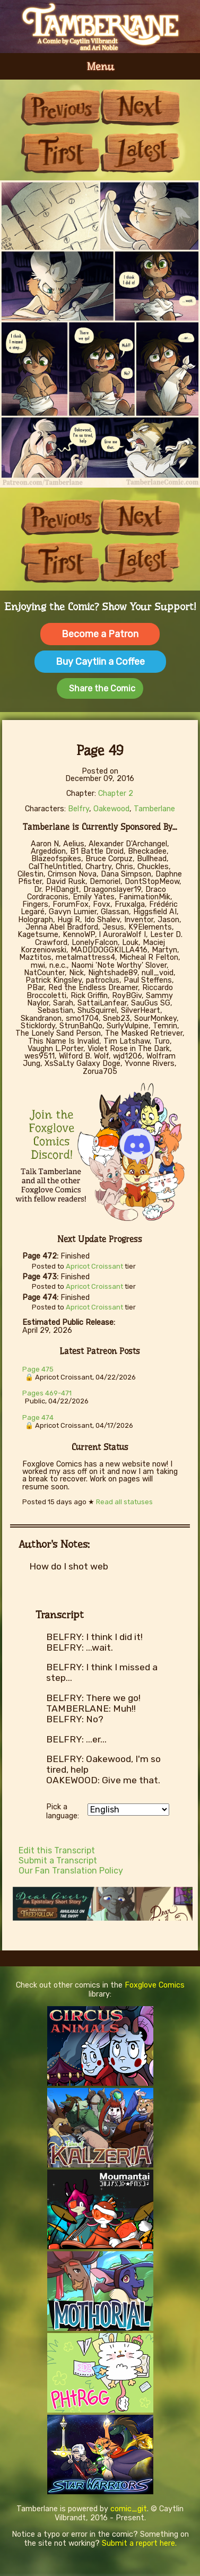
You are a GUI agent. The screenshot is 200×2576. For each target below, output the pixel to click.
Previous (60, 107)
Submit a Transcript (58, 1860)
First (60, 152)
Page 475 (38, 1369)
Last (140, 152)
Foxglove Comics (155, 1985)
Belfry (78, 808)
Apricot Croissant (94, 1266)
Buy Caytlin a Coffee (100, 661)
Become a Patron (100, 634)
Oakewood (111, 808)
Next (140, 107)
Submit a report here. (139, 2543)
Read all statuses (124, 1502)
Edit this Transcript (57, 1850)
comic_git (128, 2508)
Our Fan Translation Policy (71, 1871)
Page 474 (38, 1417)
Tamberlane (154, 808)
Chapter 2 (115, 793)
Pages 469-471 (47, 1393)
